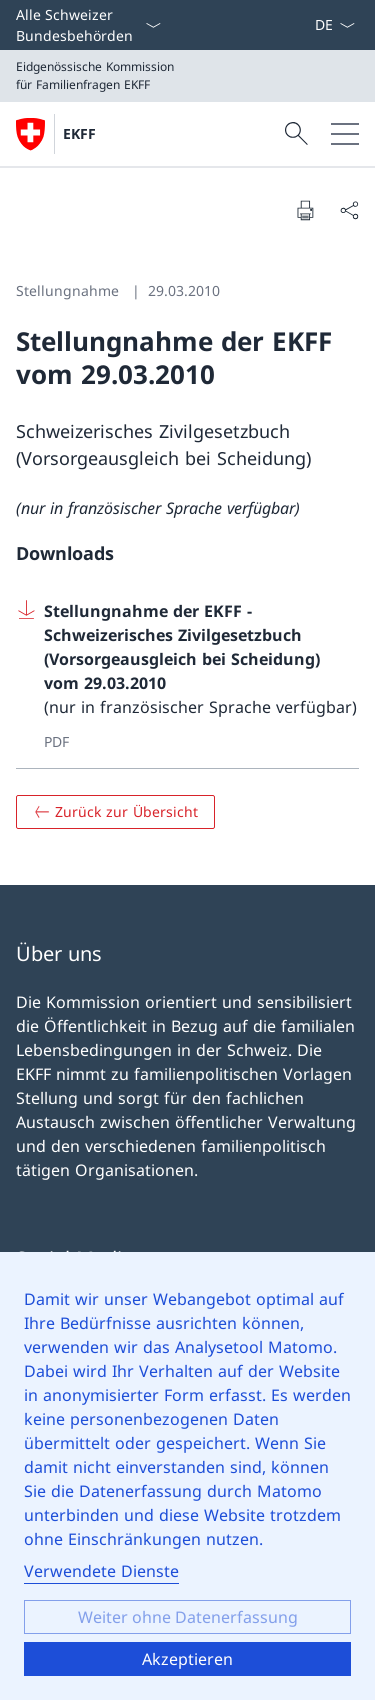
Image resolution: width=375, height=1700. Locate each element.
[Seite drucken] (305, 210)
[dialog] (187, 1476)
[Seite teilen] (349, 210)
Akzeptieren (187, 1659)
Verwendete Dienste (101, 1571)
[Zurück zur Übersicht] (115, 812)
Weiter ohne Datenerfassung (188, 1617)
